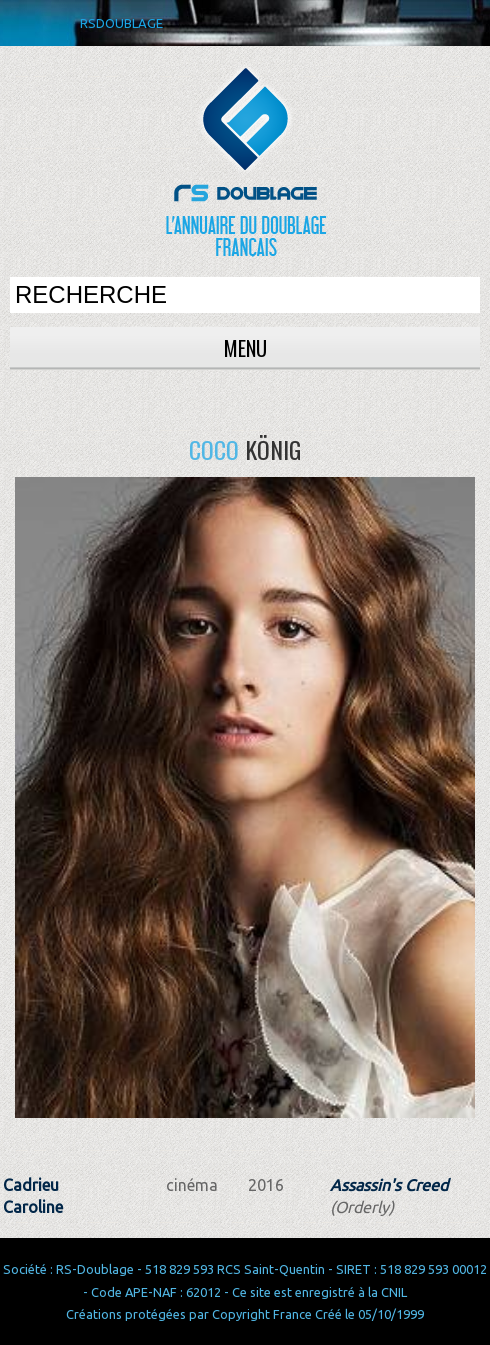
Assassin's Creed (389, 1185)
